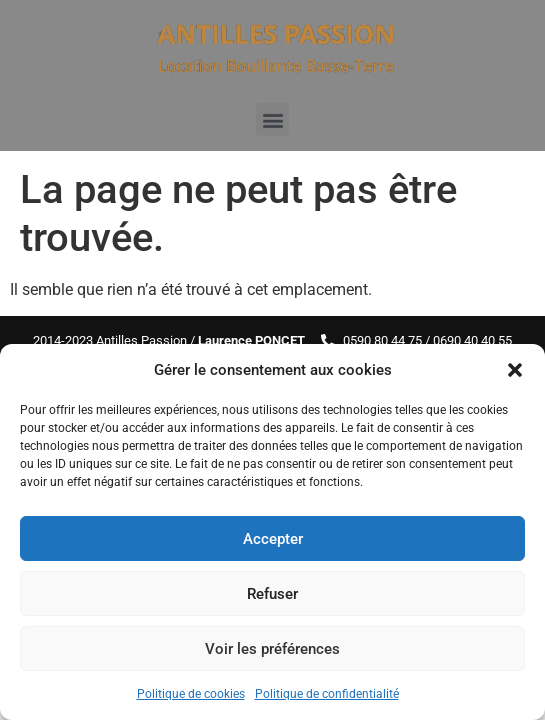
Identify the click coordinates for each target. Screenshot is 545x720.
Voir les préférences (272, 649)
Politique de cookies (191, 694)
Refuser (272, 594)
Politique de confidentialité (327, 694)
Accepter (273, 539)
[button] (515, 370)
